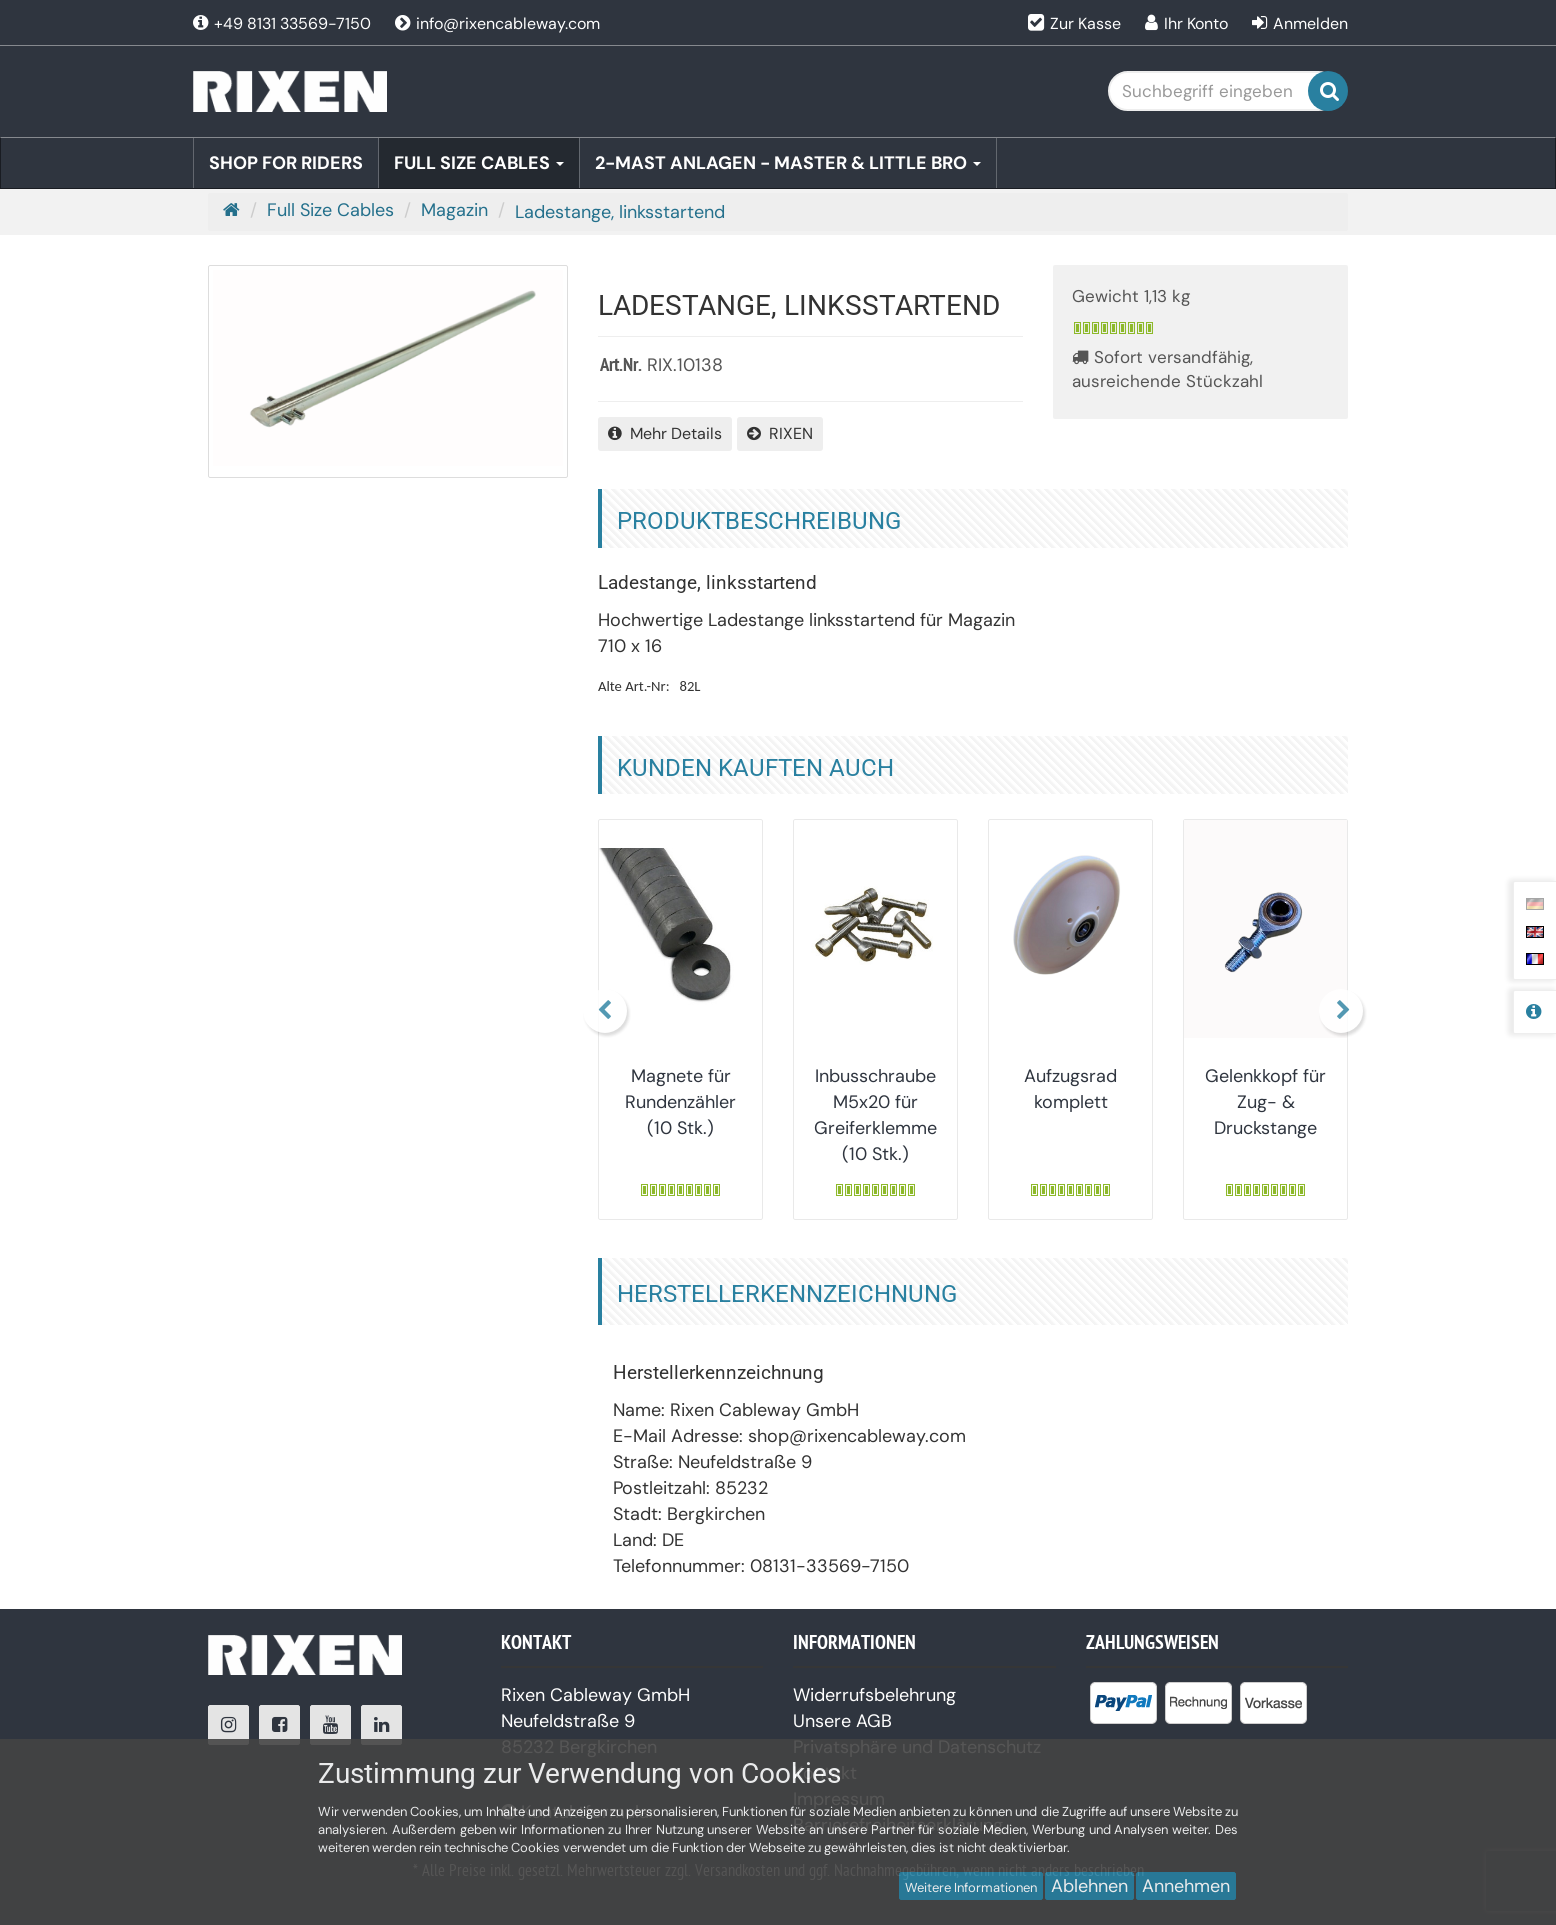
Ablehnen (1089, 1886)
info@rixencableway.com (497, 23)
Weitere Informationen (971, 1887)
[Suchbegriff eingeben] (1223, 91)
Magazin (454, 210)
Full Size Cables (479, 163)
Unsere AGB (842, 1721)
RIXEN (780, 433)
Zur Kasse (1085, 23)
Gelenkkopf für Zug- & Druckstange (1265, 1102)
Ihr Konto (1196, 23)
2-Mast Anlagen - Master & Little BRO (788, 163)
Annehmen (1186, 1886)
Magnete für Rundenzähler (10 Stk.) (680, 1102)
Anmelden (1310, 23)
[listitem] (1123, 1707)
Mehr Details (665, 433)
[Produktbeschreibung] (1534, 1012)
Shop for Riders (286, 163)
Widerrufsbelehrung (874, 1695)
